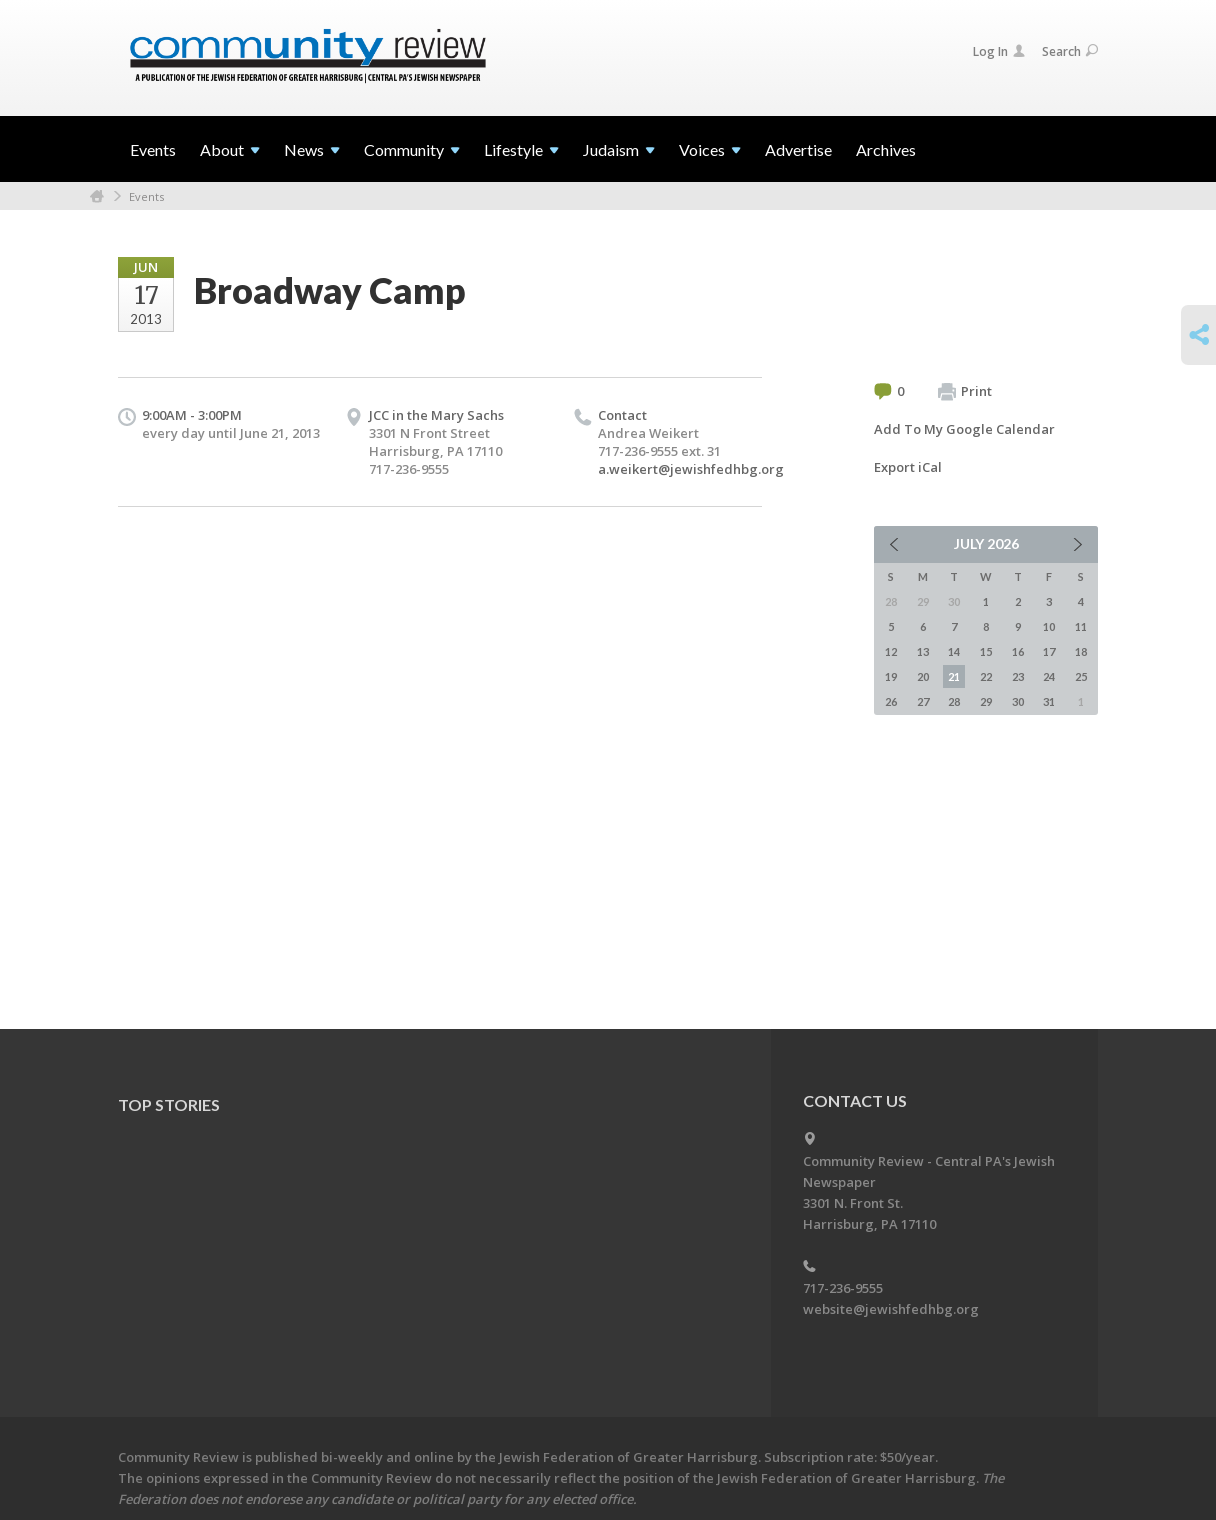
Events (153, 149)
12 (891, 651)
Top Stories (169, 1104)
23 (1018, 676)
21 (954, 676)
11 (1081, 626)
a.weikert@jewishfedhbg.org (691, 469)
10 (1049, 626)
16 (1018, 651)
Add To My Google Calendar (964, 429)
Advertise (798, 149)
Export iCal (908, 467)
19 (891, 676)
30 (1018, 701)
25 (1081, 676)
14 (954, 651)
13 (923, 651)
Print (965, 392)
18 (1081, 651)
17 (1049, 651)
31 (1049, 701)
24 (1049, 676)
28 (954, 701)
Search (1070, 51)
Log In (999, 51)
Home (97, 196)
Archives (886, 149)
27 (923, 701)
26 (891, 701)
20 (923, 676)
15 (986, 651)
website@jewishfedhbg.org (891, 1309)
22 (986, 676)
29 (986, 701)
